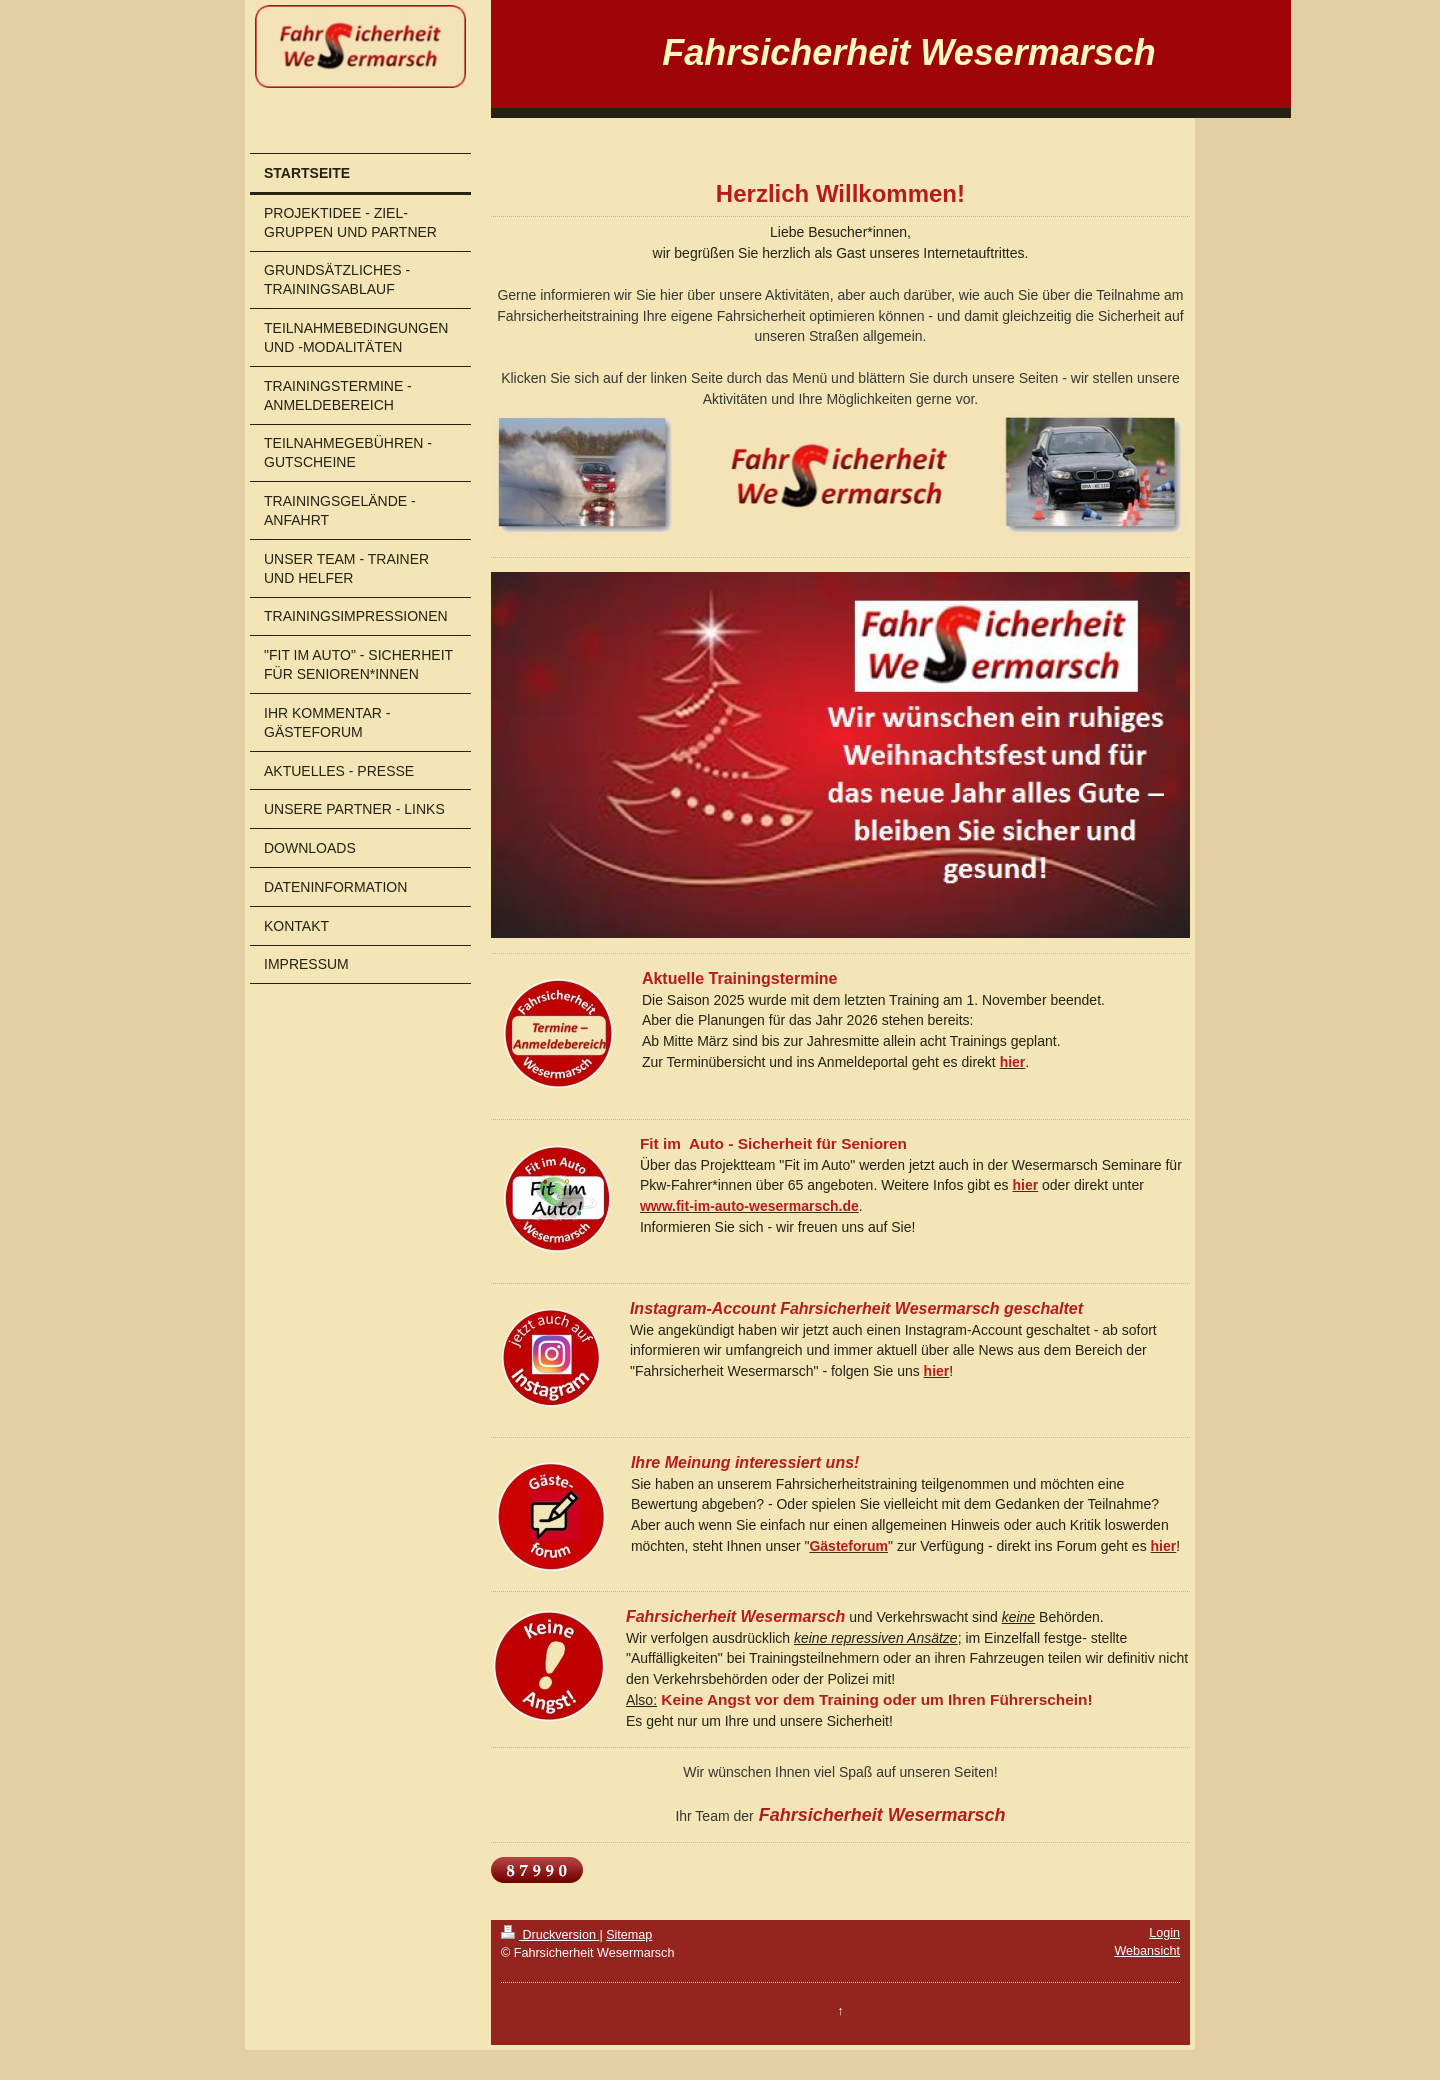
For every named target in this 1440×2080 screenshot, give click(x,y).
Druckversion (550, 1935)
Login (1164, 1933)
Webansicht (1147, 1951)
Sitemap (629, 1935)
